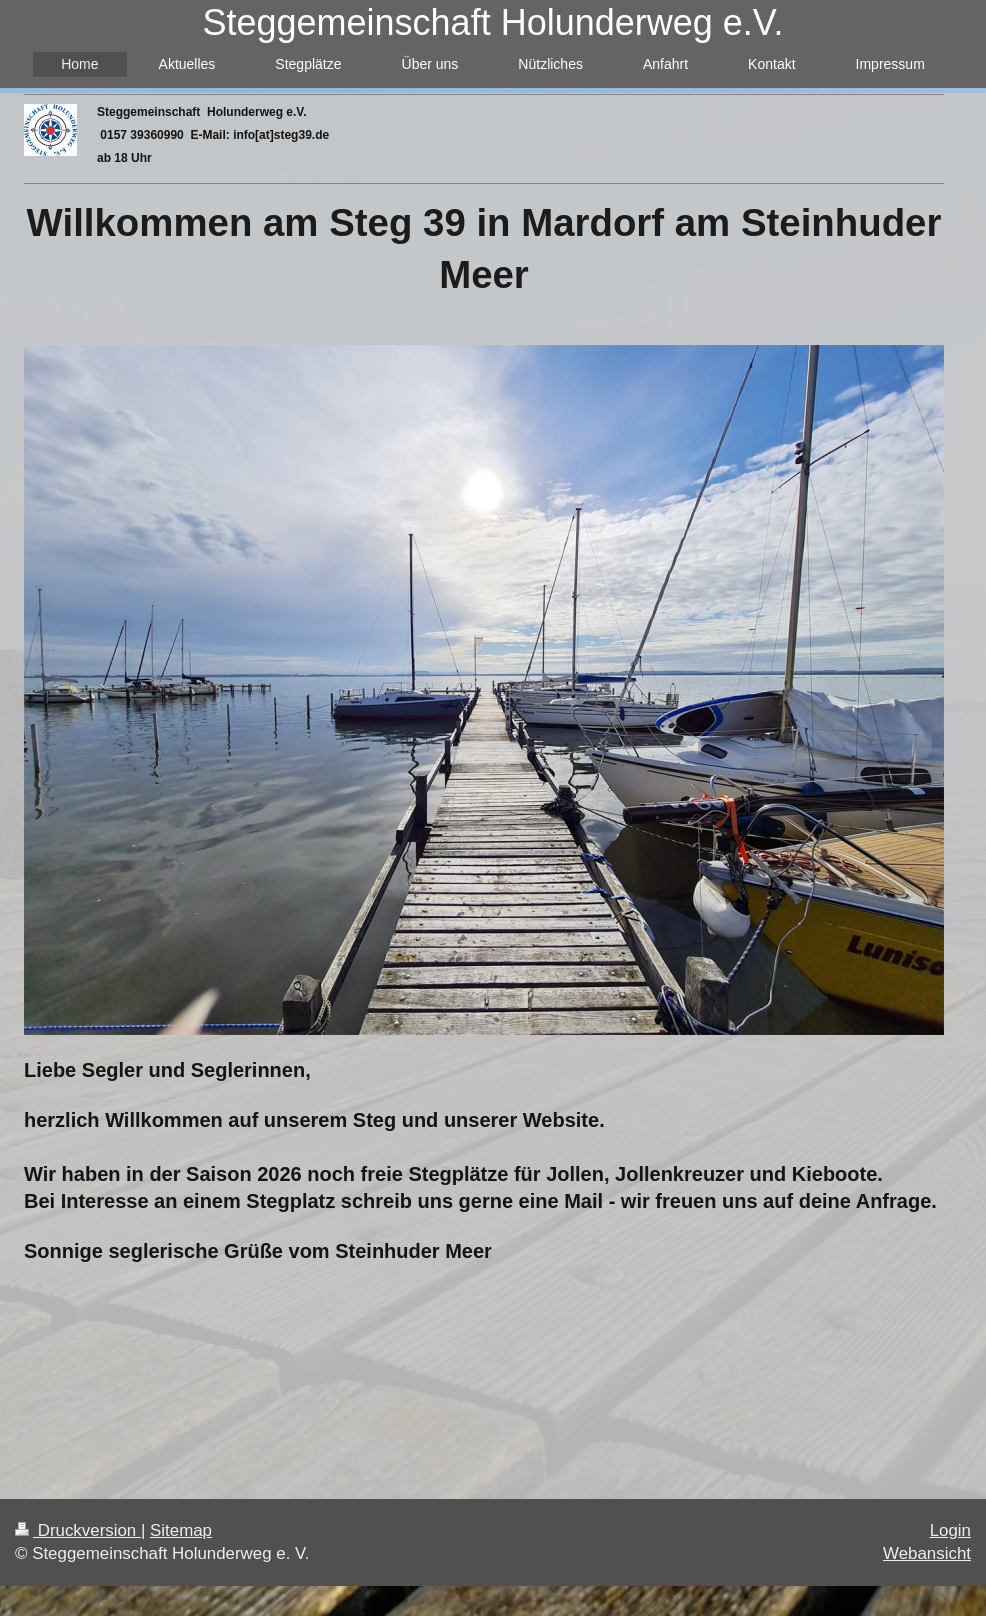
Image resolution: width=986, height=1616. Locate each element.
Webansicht (927, 1553)
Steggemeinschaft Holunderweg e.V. (492, 22)
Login (950, 1530)
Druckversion (78, 1530)
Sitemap (181, 1530)
